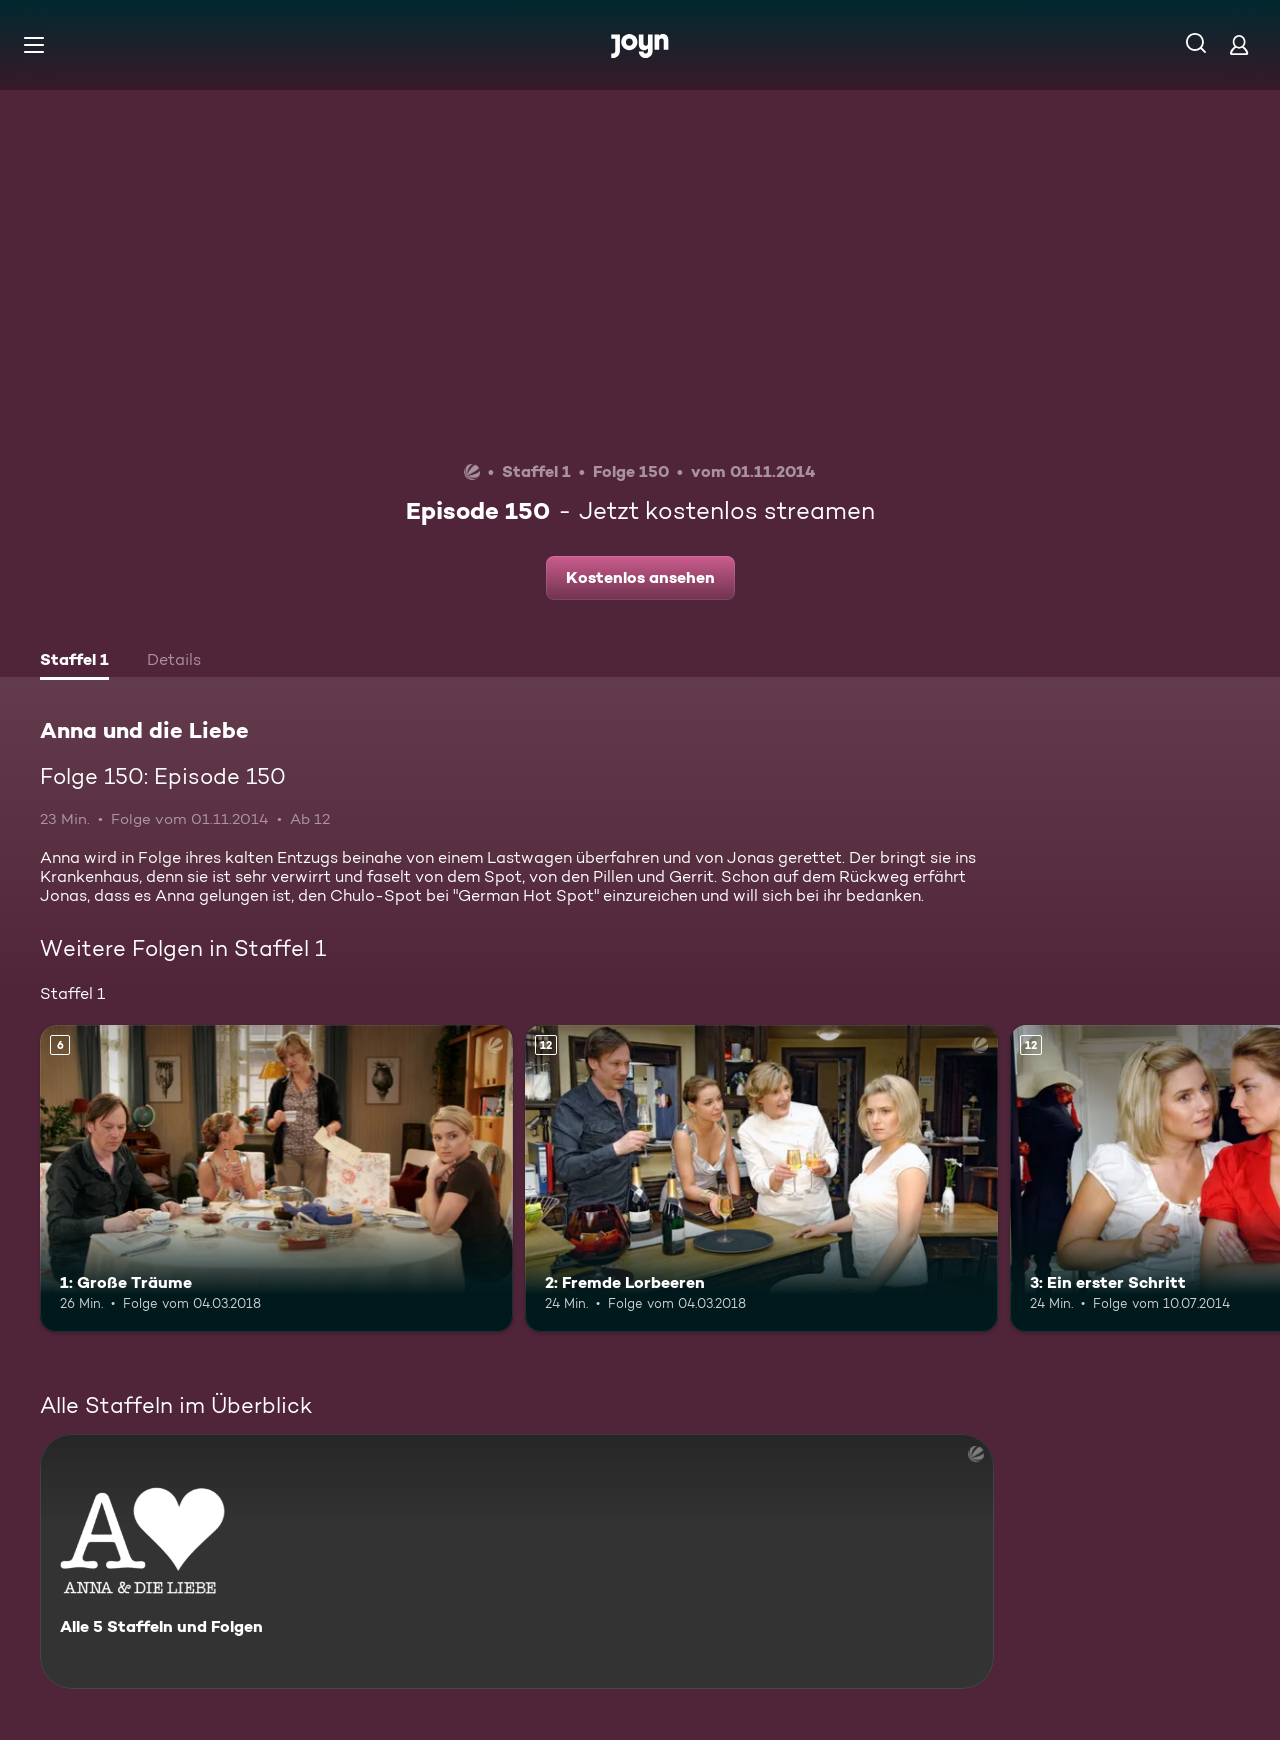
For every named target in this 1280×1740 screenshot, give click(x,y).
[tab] (74, 662)
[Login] (1239, 44)
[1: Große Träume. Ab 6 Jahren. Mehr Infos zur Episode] (276, 1178)
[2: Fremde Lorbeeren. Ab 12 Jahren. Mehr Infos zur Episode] (761, 1178)
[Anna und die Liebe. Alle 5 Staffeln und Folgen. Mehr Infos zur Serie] (517, 1561)
